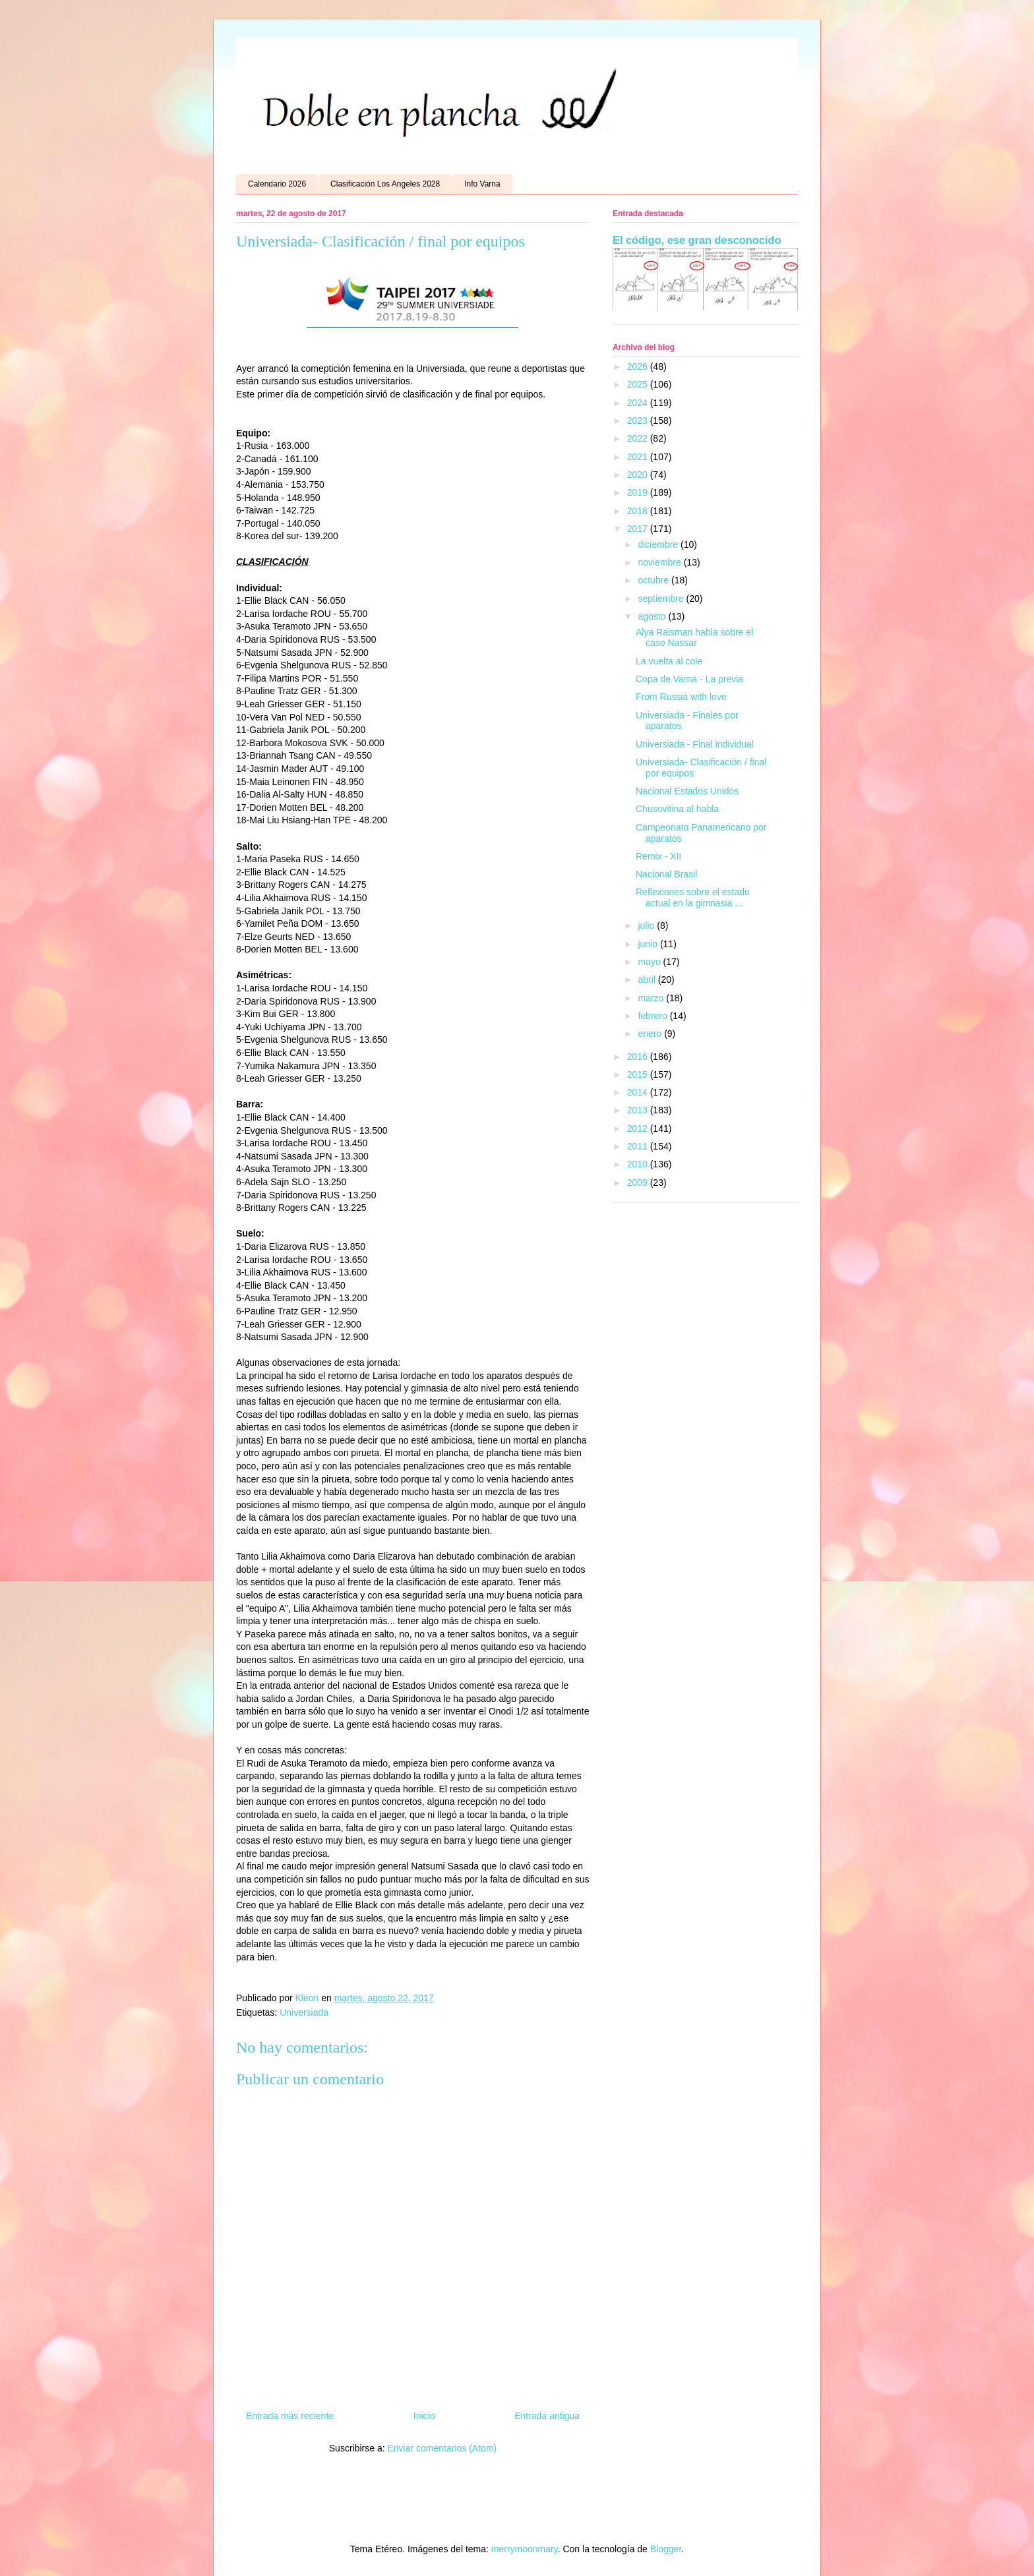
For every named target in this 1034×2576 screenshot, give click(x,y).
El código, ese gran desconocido (697, 240)
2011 (638, 1146)
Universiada (304, 2012)
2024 (638, 402)
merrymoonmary (524, 2549)
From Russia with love (681, 696)
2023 (638, 420)
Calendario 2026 (277, 184)
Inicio (424, 2416)
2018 (638, 511)
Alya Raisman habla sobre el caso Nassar (694, 638)
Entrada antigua (547, 2416)
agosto (653, 616)
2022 (638, 438)
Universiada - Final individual (695, 744)
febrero (653, 1015)
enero (651, 1033)
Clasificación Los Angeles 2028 (385, 184)
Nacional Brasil (666, 874)
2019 (638, 492)
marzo (652, 998)
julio (647, 925)
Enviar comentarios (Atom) (442, 2448)
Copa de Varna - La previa (689, 679)
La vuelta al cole (669, 661)
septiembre (662, 598)
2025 (638, 384)
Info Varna (482, 184)
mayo (650, 961)
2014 (638, 1092)
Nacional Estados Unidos (687, 791)
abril (647, 979)
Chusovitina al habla (677, 809)
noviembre (660, 562)
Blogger (665, 2549)
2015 (638, 1074)
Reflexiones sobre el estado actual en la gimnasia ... (693, 897)
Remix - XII (658, 856)
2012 (638, 1128)
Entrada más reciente (290, 2416)
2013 (638, 1110)
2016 (638, 1056)
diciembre (659, 544)
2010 (638, 1164)
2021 (638, 457)
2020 (638, 474)
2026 (638, 366)
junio (648, 944)
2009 (638, 1182)
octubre (654, 580)
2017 (638, 528)
